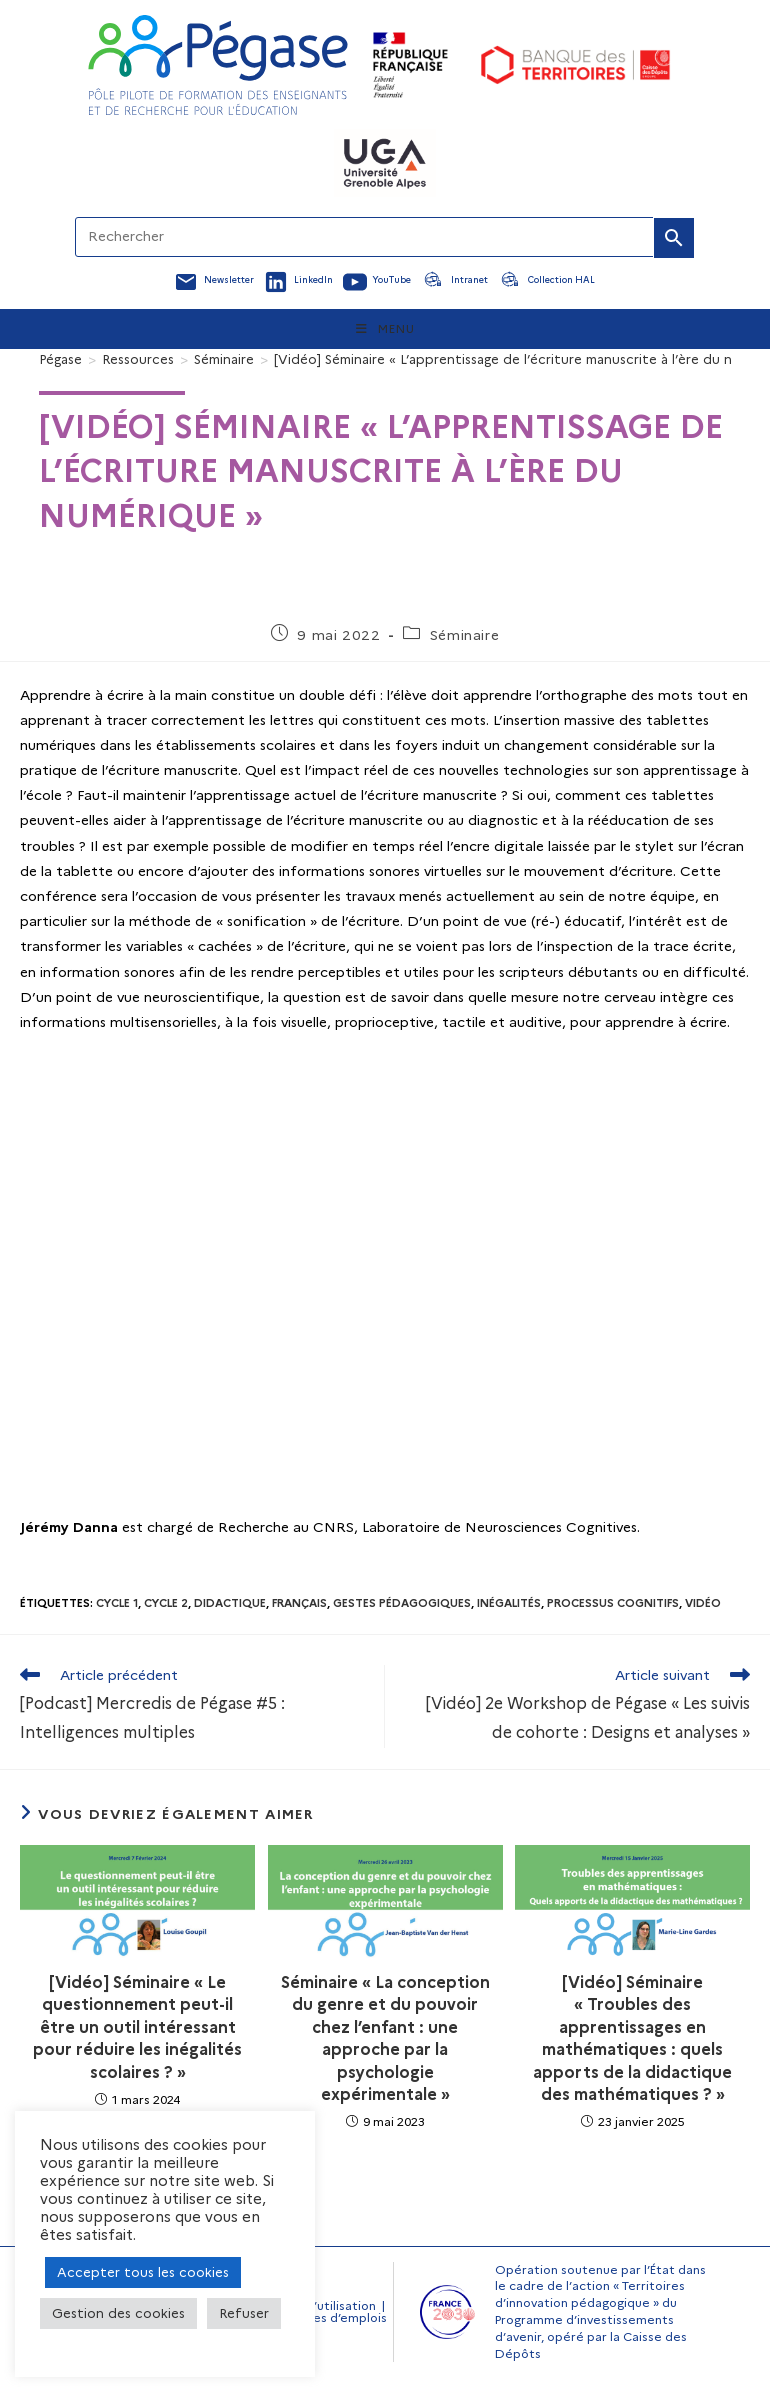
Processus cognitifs (613, 1603)
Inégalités (509, 1603)
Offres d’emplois (337, 2317)
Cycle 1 (117, 1603)
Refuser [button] (244, 2313)
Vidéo (703, 1603)
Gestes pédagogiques (402, 1603)
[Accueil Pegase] (218, 65)
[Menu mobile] (385, 329)
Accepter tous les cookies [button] (143, 2272)
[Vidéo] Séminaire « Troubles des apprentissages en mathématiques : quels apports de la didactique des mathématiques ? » (632, 2038)
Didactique (230, 1603)
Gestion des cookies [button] (118, 2313)
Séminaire (464, 635)
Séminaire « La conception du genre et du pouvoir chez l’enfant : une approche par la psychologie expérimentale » (385, 2038)
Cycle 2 (166, 1603)
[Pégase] (60, 359)
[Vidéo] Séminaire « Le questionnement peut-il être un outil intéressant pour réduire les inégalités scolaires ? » (137, 2027)
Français (299, 1603)
